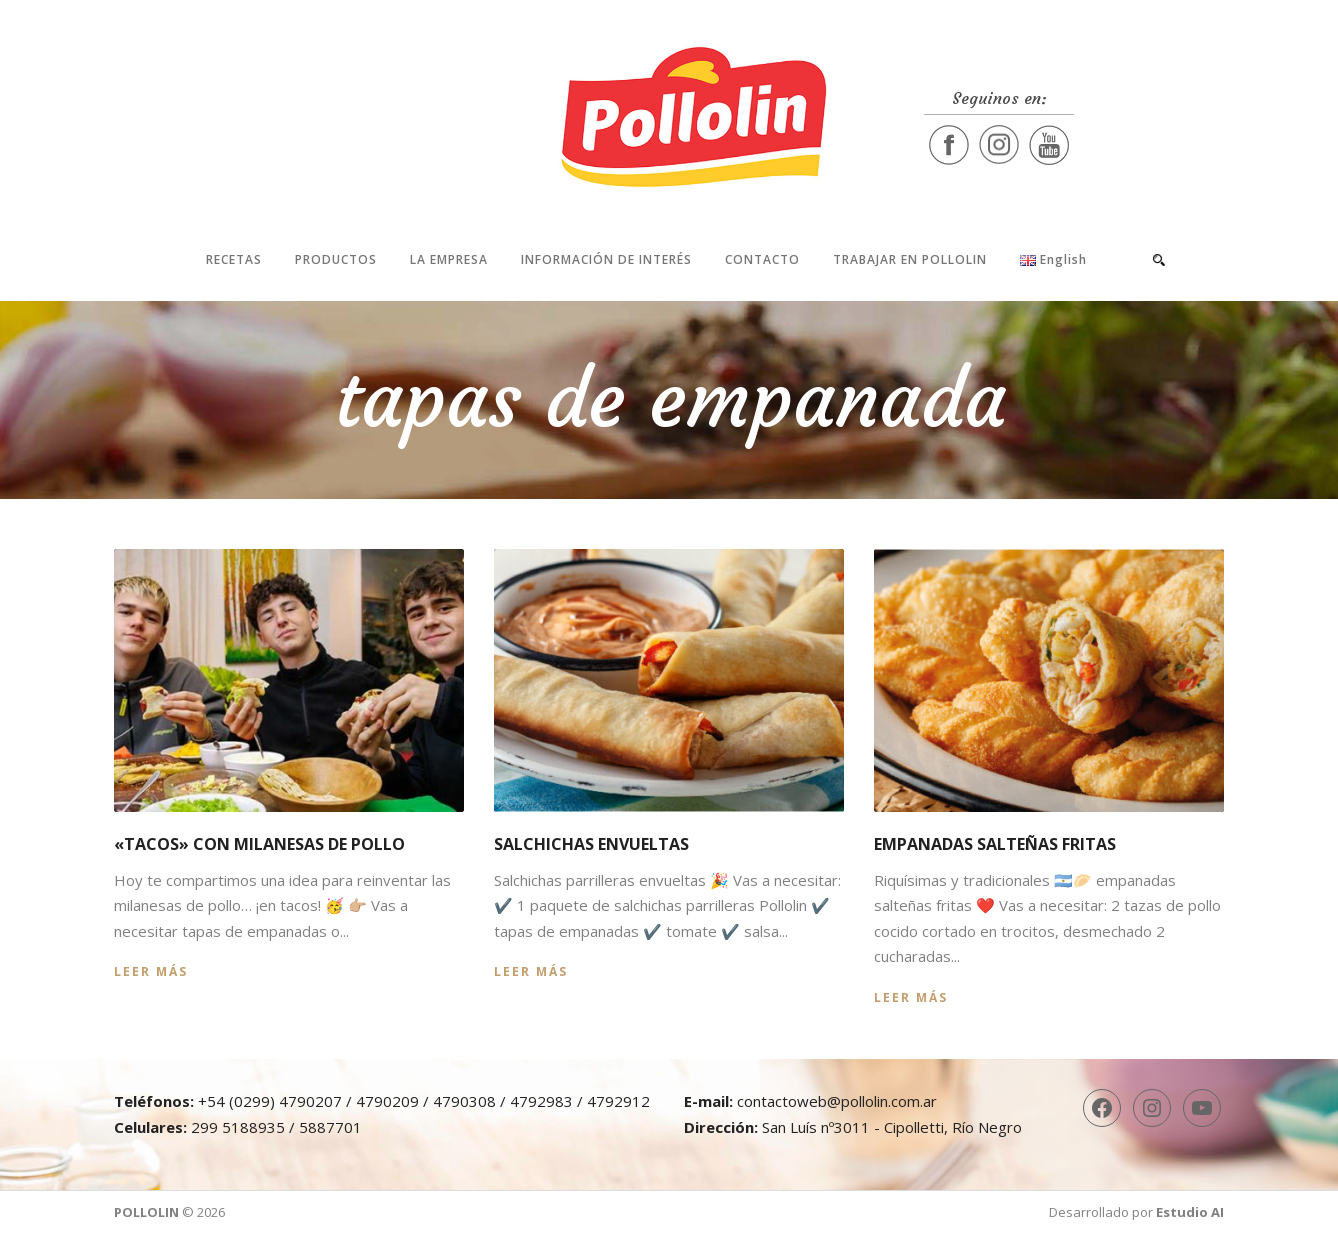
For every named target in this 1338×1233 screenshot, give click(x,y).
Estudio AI (1190, 1212)
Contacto (762, 259)
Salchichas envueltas (591, 844)
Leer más (151, 971)
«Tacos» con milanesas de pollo (259, 844)
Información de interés (606, 259)
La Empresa (449, 259)
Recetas (234, 259)
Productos (336, 259)
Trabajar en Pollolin (910, 259)
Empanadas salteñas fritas (995, 844)
